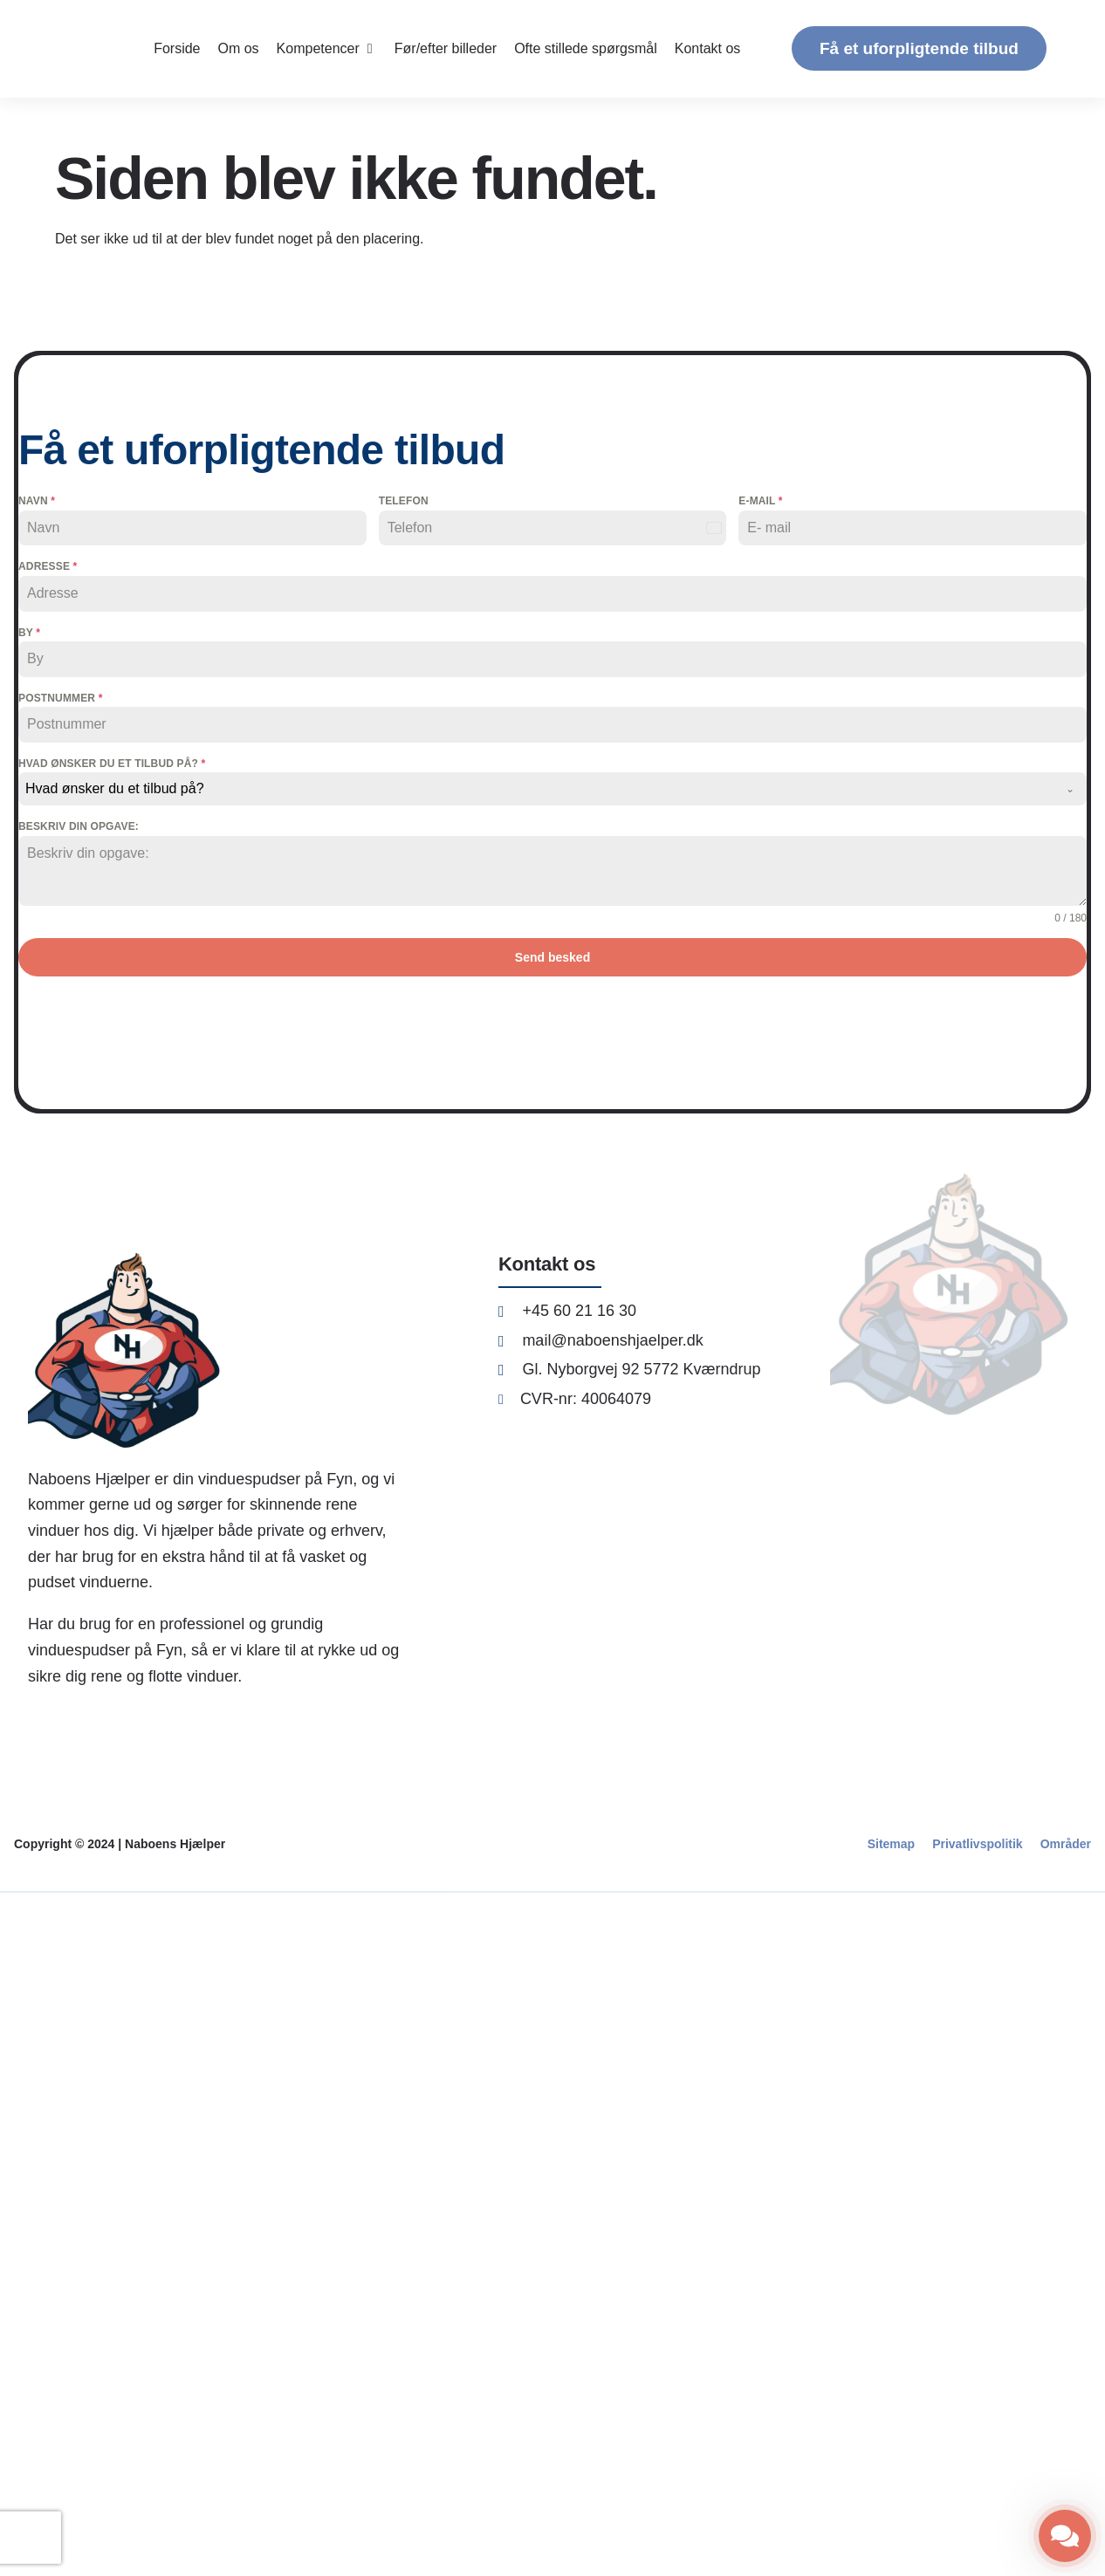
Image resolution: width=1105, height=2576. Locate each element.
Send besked (552, 957)
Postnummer (60, 698)
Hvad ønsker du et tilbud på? (111, 763)
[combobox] (552, 788)
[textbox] (536, 788)
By (29, 633)
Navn (36, 501)
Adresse (47, 566)
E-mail (760, 501)
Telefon (404, 501)
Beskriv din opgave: (78, 826)
